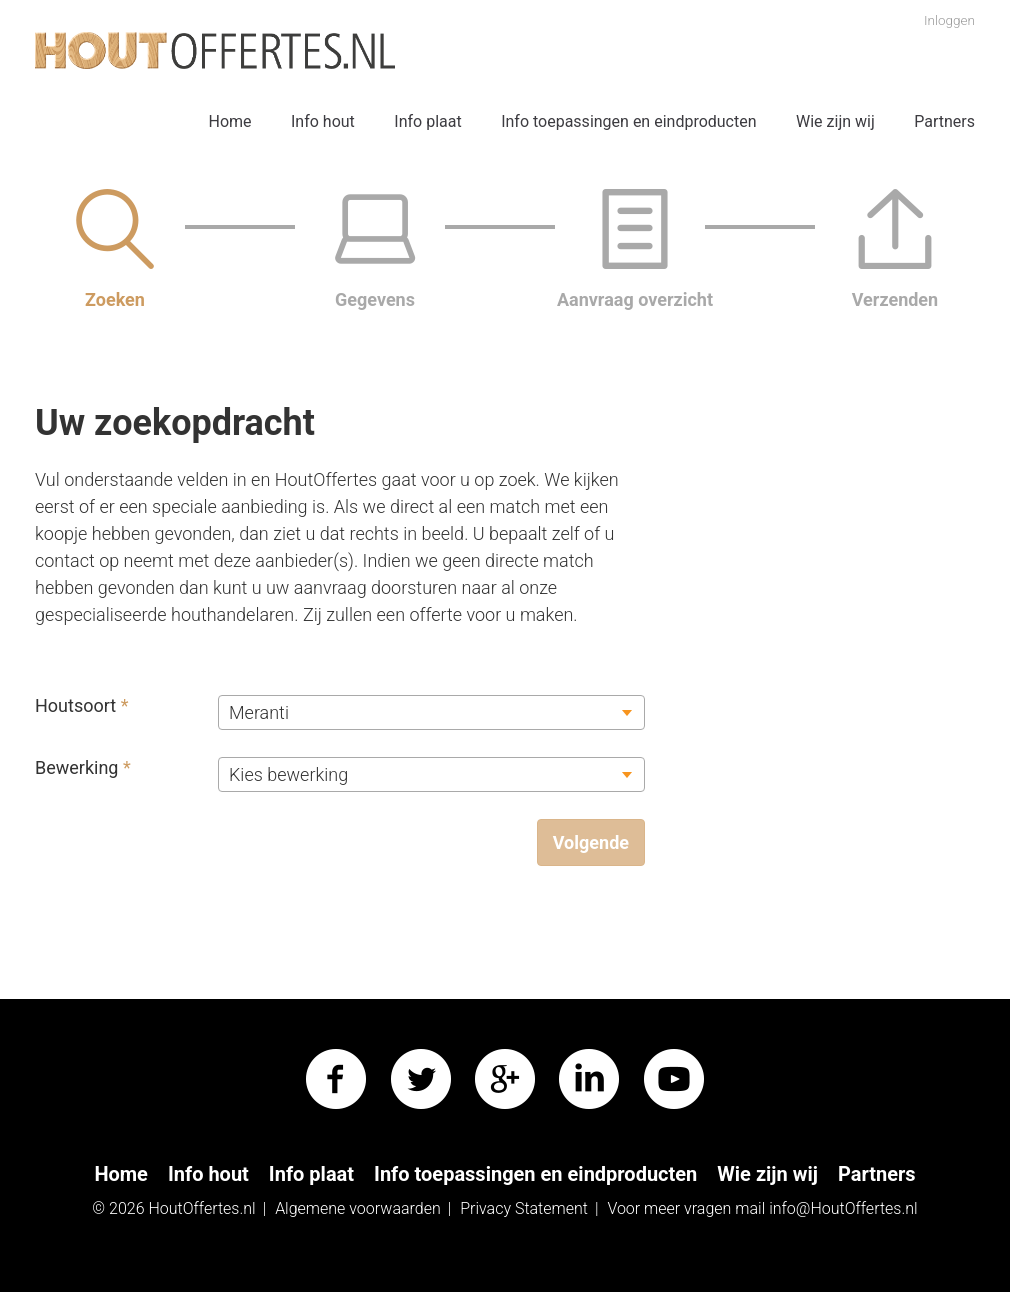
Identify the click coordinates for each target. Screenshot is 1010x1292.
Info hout (323, 121)
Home (229, 121)
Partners (944, 121)
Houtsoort (81, 705)
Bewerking (83, 767)
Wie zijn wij (835, 121)
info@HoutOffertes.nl (843, 1208)
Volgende (591, 842)
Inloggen (949, 20)
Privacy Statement (524, 1208)
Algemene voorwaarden (358, 1208)
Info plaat (427, 121)
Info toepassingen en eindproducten (628, 121)
